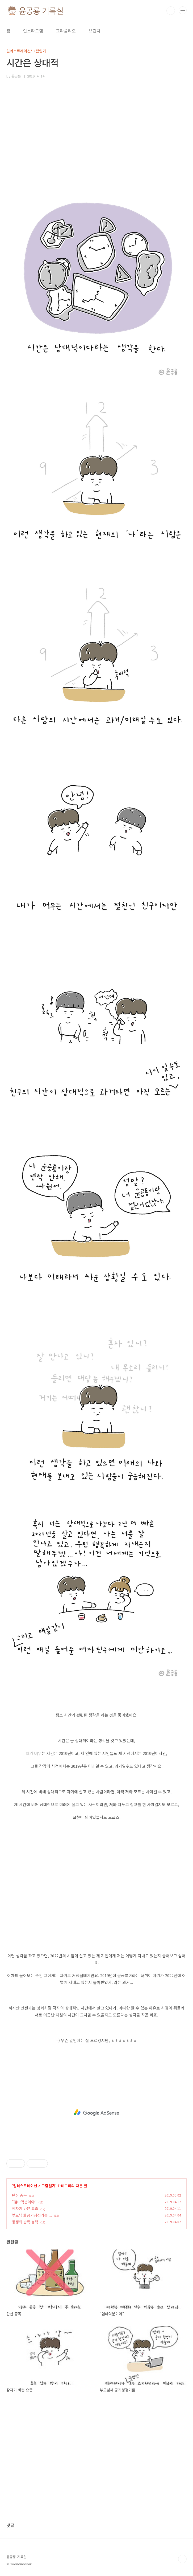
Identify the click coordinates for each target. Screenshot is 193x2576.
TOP (182, 2559)
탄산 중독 (19, 2195)
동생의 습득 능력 (25, 2221)
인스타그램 (33, 30)
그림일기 (48, 2185)
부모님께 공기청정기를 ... (32, 2215)
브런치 (94, 30)
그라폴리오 (66, 30)
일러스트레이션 (25, 2185)
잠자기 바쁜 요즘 (25, 2208)
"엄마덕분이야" (24, 2201)
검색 (171, 11)
